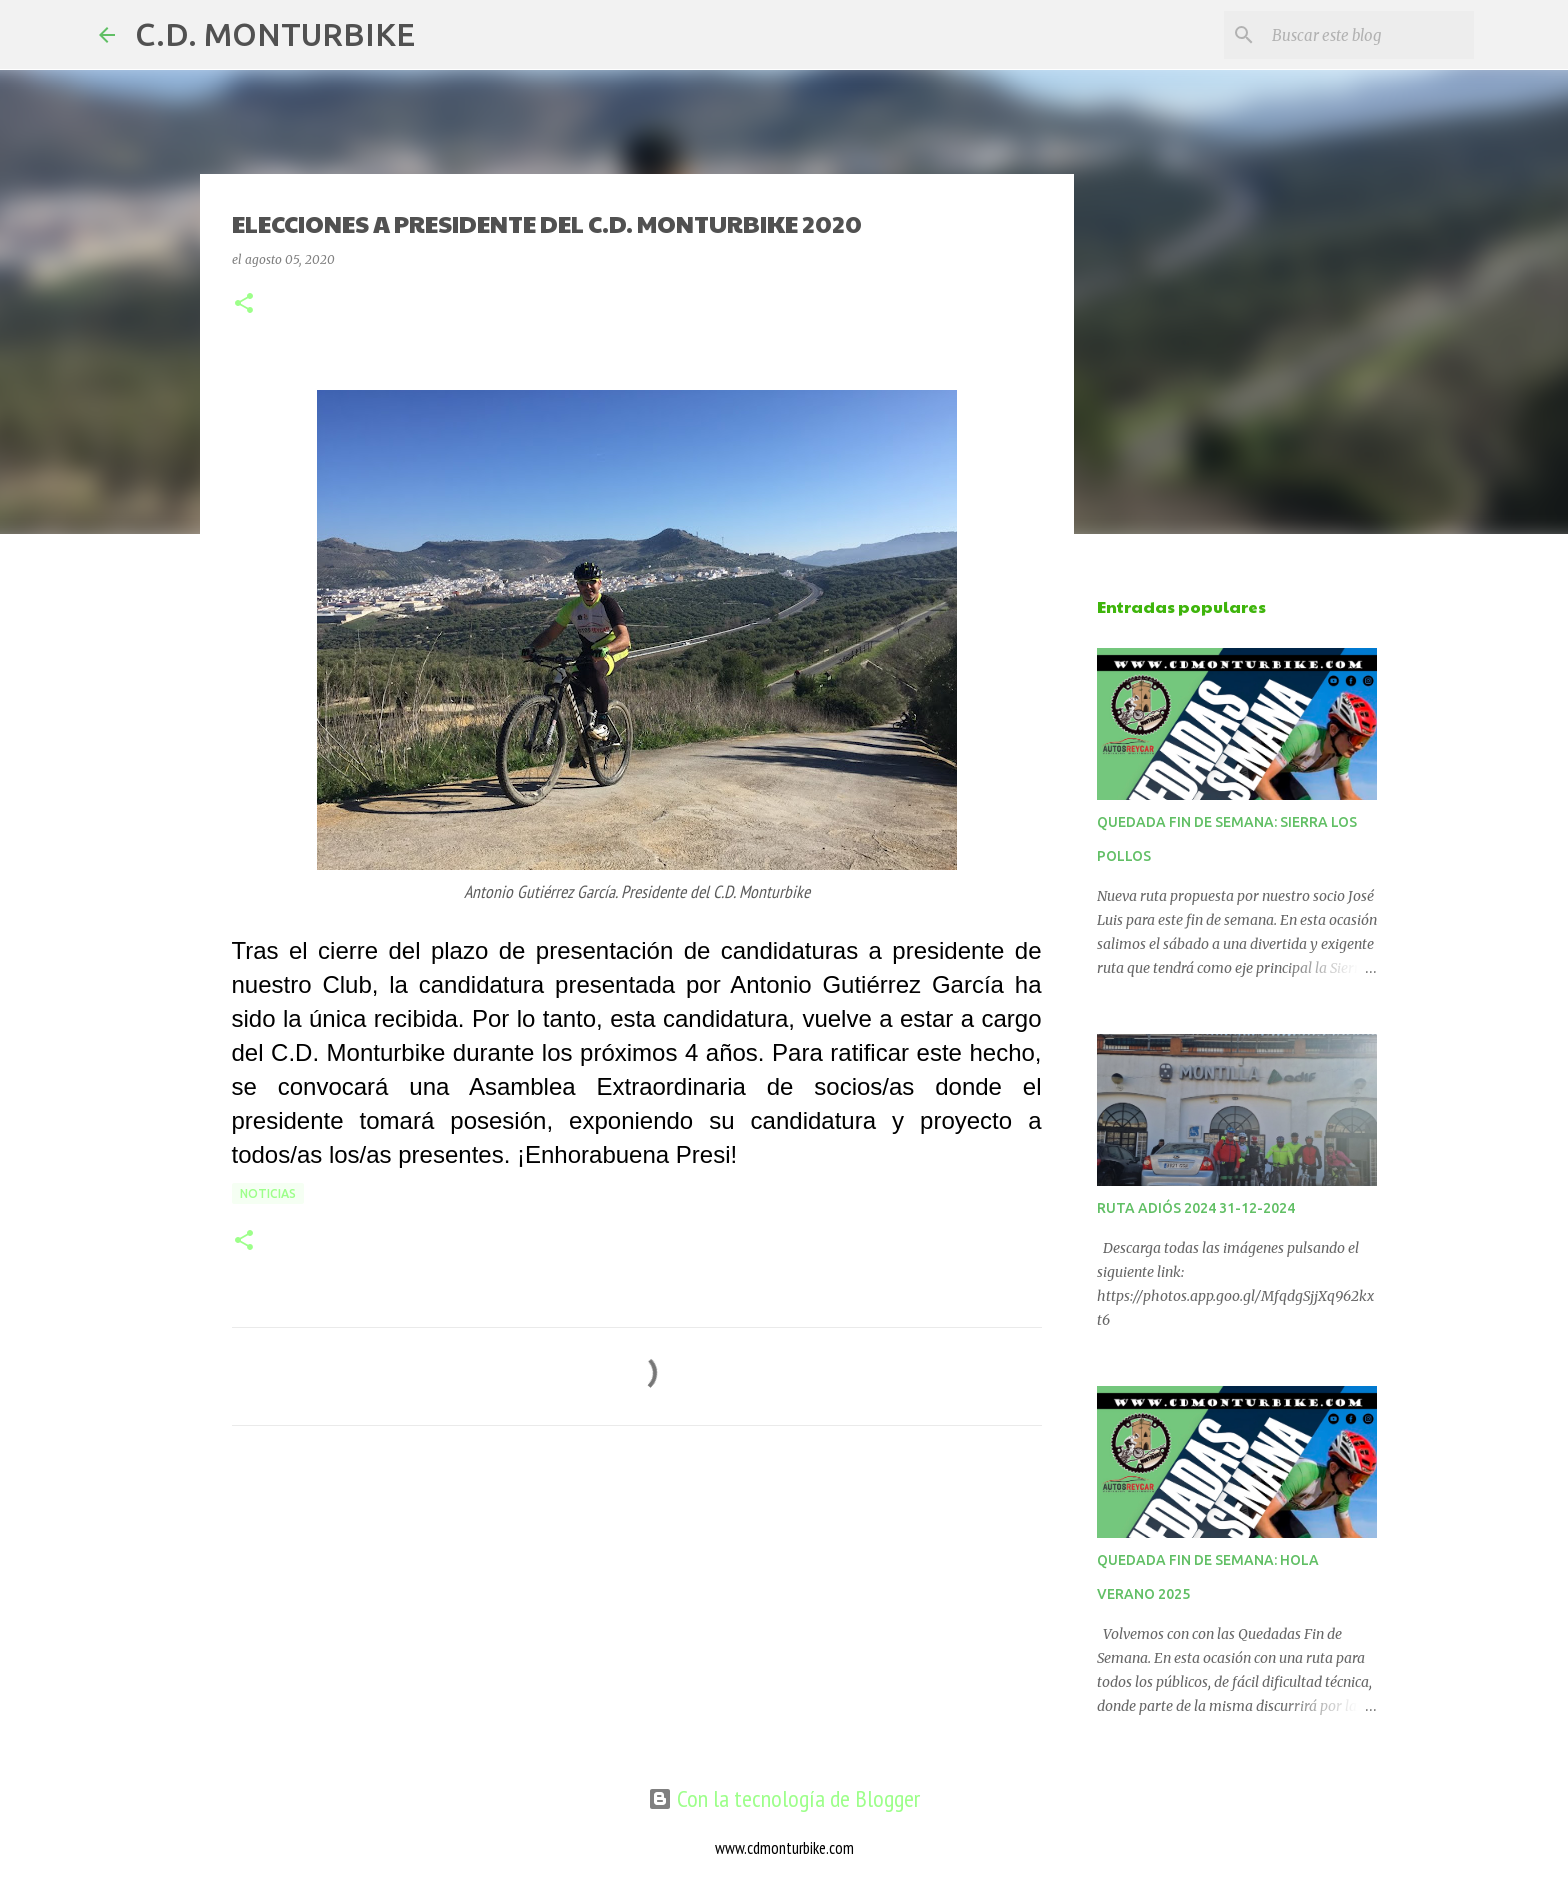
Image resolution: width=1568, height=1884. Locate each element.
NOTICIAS (268, 1193)
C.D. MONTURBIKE (275, 34)
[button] (244, 304)
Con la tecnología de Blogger (784, 1798)
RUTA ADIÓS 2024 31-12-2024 (1196, 1208)
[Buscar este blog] (1369, 35)
